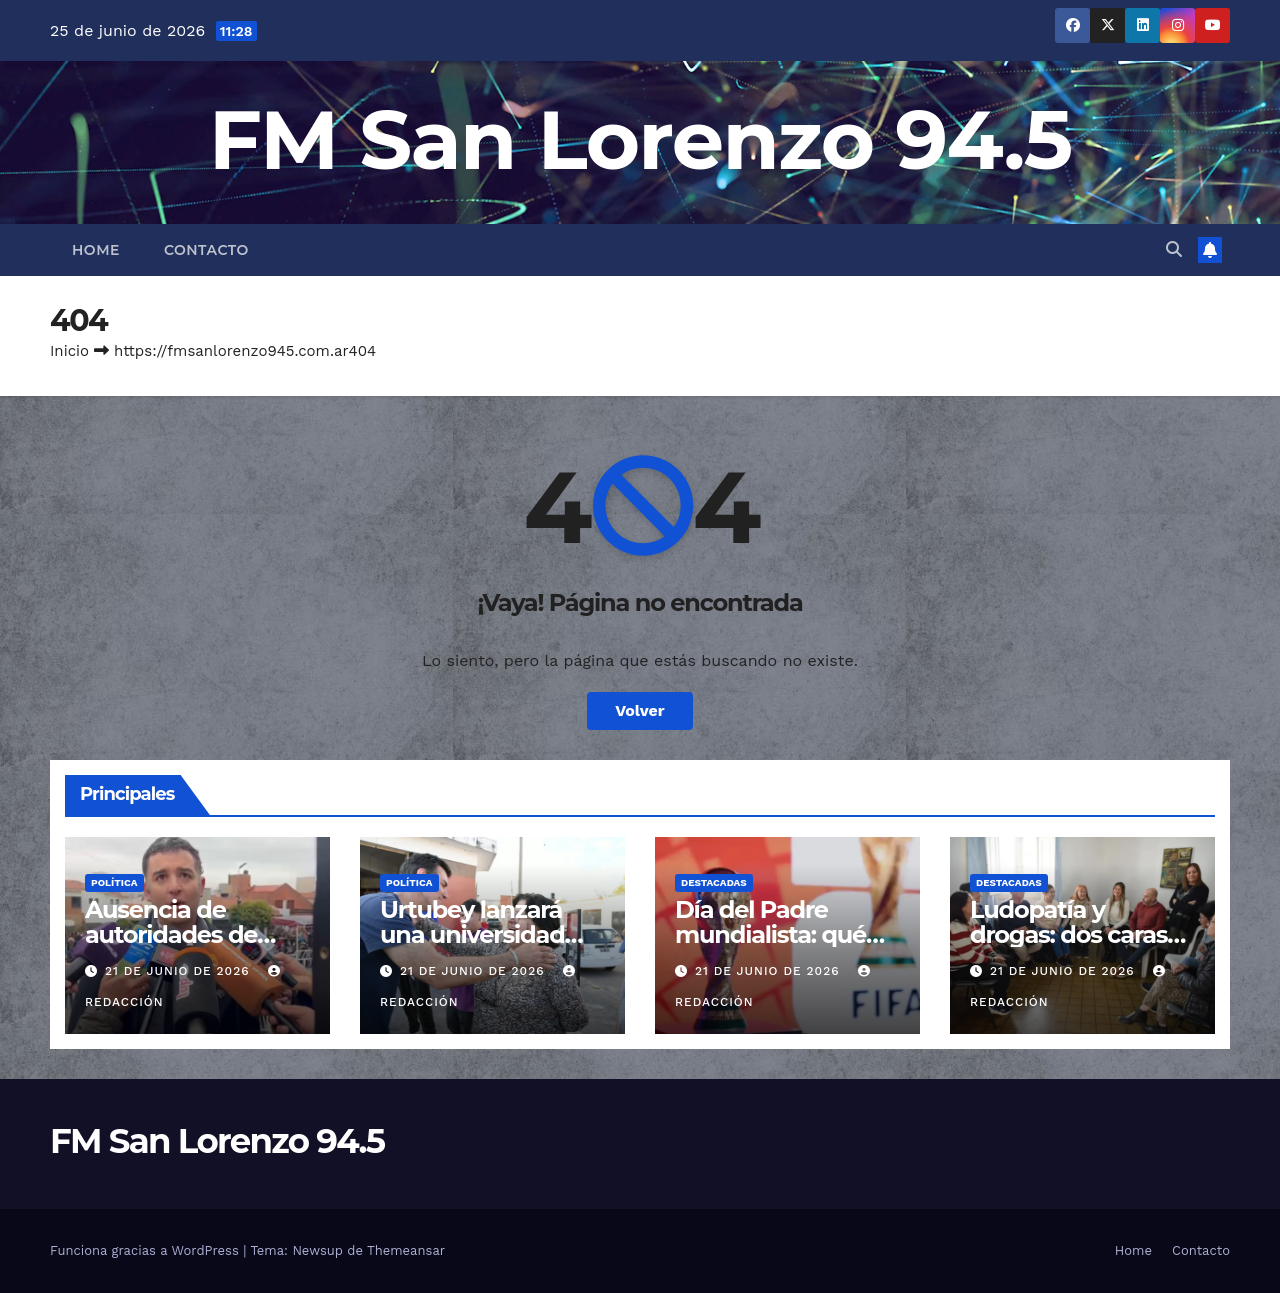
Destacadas (714, 882)
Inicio (69, 351)
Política (114, 882)
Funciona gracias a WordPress (146, 1250)
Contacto (206, 250)
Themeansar (406, 1250)
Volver (640, 710)
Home (96, 250)
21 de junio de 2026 (180, 971)
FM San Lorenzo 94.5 (640, 139)
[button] (1174, 249)
